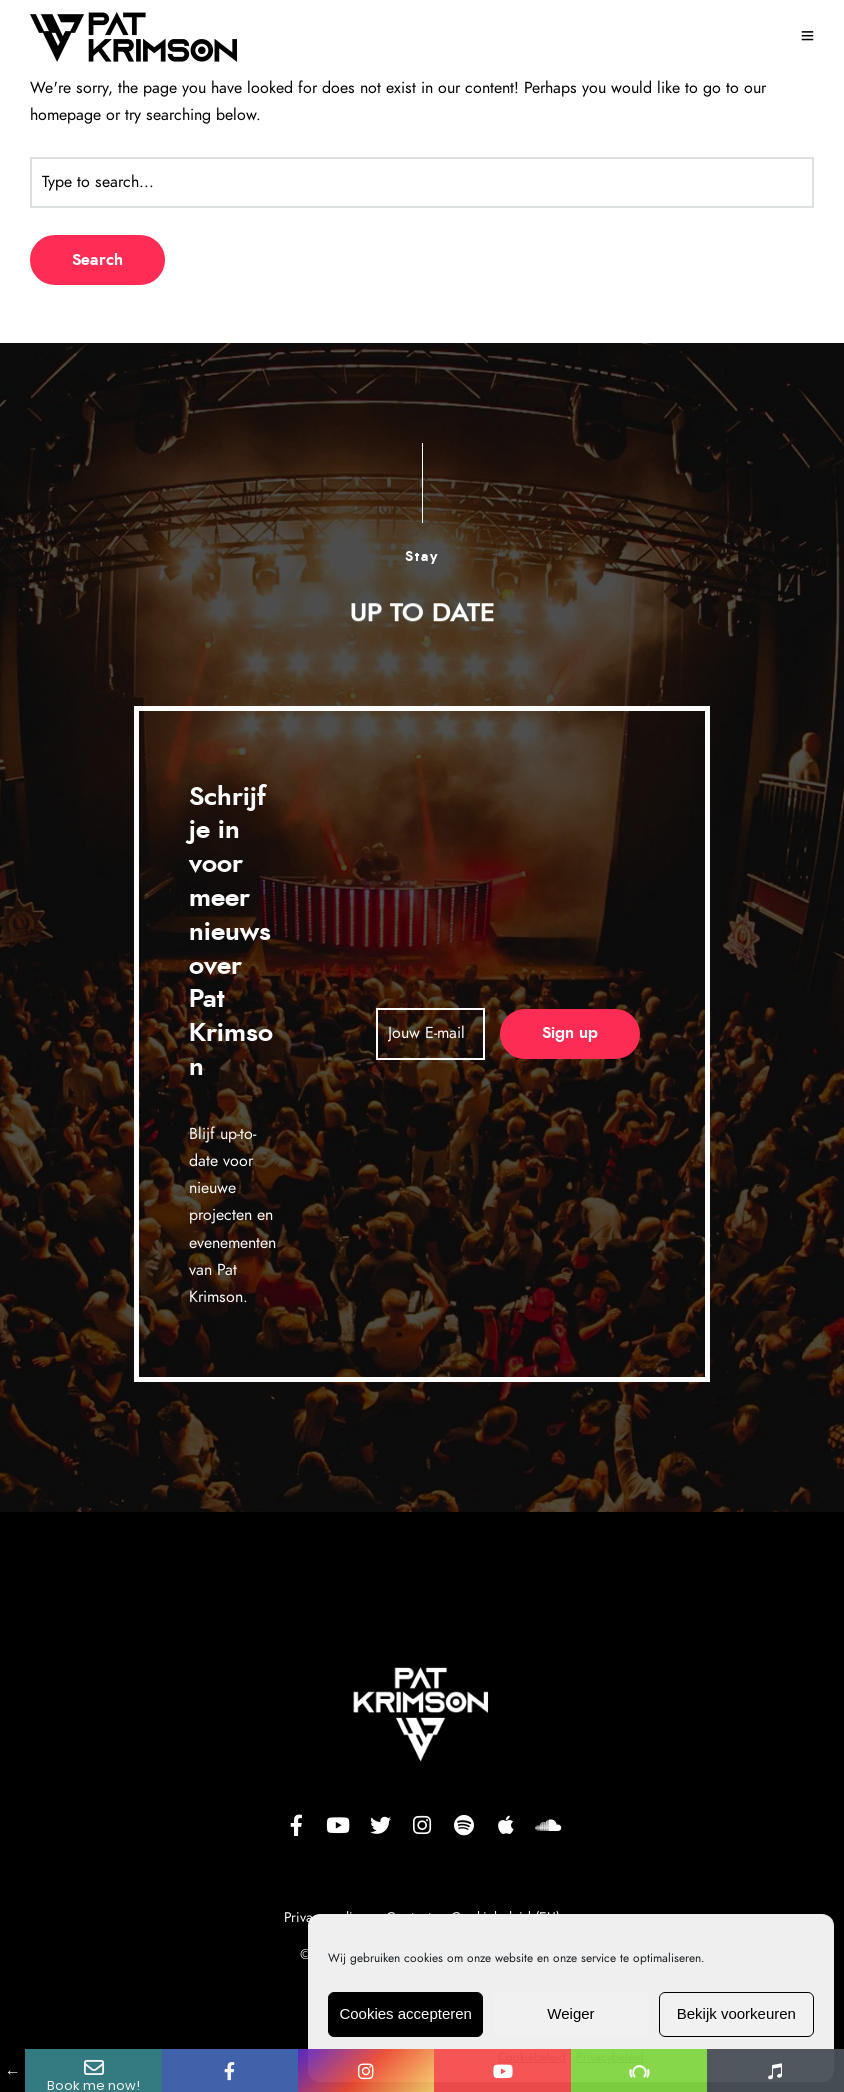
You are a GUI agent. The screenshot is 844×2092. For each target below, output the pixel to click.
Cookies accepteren (405, 2013)
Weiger (570, 2013)
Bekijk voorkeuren (736, 2013)
